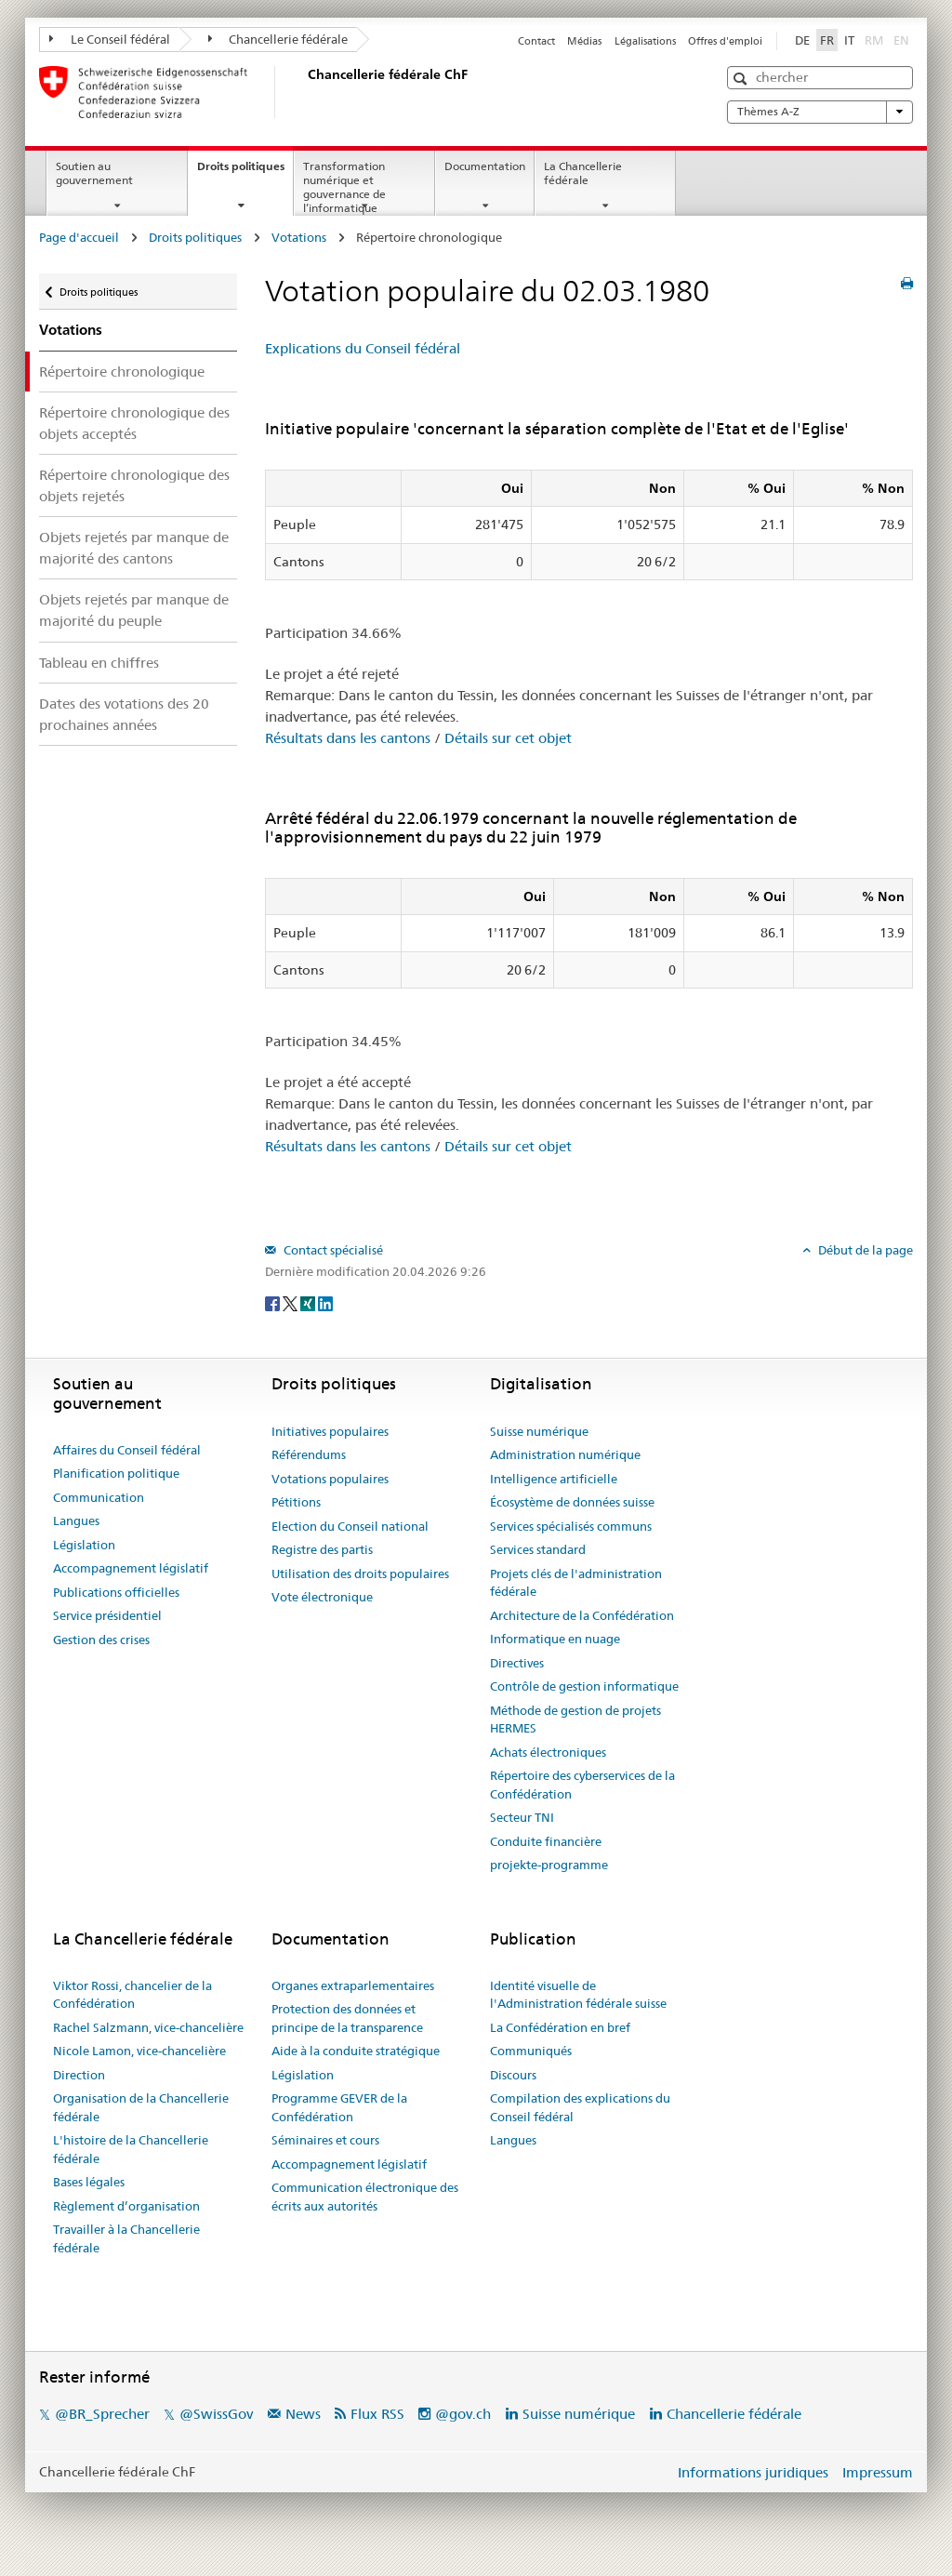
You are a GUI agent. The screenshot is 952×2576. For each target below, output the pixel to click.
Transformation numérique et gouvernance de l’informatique (344, 186)
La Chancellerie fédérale (583, 173)
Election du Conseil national (350, 1526)
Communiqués (531, 2050)
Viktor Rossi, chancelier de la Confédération (132, 1995)
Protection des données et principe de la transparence (347, 2018)
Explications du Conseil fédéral (362, 348)
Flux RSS (377, 2414)
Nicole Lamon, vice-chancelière (139, 2050)
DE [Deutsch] (802, 40)
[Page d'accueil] (304, 92)
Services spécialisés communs (571, 1526)
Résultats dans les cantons (347, 738)
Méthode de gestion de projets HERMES (575, 1719)
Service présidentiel (107, 1615)
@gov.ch (463, 2414)
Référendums (308, 1454)
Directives (517, 1662)
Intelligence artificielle (553, 1478)
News (303, 2414)
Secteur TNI (522, 1817)
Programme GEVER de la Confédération (339, 2107)
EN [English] (901, 40)
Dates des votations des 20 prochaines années (124, 714)
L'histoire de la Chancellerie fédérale (130, 2149)
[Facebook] (274, 1302)
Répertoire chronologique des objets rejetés (134, 485)
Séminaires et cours (325, 2139)
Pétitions (296, 1501)
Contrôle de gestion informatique (584, 1686)
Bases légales (89, 2181)
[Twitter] (291, 1302)
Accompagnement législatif (130, 1567)
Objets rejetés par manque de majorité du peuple (134, 610)
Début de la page (864, 1249)
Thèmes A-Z (820, 111)
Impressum (877, 2472)
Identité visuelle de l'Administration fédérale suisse (578, 1995)
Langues (76, 1520)
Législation (84, 1544)
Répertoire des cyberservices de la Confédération (582, 1784)
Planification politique (116, 1473)
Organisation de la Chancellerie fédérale (141, 2107)
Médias (584, 40)
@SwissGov (216, 2414)
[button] (742, 78)
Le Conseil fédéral (109, 39)
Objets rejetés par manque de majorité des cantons (134, 547)
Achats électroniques (548, 1752)
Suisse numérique (539, 1431)
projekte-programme (549, 1864)
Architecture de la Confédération (582, 1615)
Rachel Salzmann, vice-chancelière (148, 2027)
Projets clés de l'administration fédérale (576, 1583)
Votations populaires (330, 1478)
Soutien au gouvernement (94, 173)
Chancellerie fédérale (278, 39)
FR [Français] (827, 40)
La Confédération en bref (560, 2027)
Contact (536, 40)
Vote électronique (322, 1596)
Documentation (484, 166)
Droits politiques (245, 172)
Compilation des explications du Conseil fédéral (580, 2107)
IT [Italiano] (849, 40)
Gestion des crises (101, 1639)
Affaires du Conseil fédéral (127, 1449)
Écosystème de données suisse (572, 1501)
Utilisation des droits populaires (360, 1573)
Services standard (538, 1549)
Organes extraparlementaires (352, 1985)
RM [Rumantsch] (874, 40)
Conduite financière (546, 1841)
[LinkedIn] (325, 1302)
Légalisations (645, 40)
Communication (98, 1497)
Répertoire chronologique (122, 371)
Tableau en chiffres (99, 662)
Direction (79, 2074)
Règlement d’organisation (126, 2205)
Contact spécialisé (332, 1249)
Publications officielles (116, 1592)
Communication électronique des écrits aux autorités (364, 2196)
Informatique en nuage (555, 1638)
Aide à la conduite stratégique (355, 2050)
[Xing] (309, 1302)
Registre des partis (322, 1549)
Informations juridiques (753, 2472)
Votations (298, 237)
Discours (513, 2074)
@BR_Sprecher (102, 2414)
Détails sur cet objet (508, 738)
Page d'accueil (79, 237)
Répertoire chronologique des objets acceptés (134, 423)
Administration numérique (565, 1454)
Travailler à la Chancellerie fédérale (126, 2238)
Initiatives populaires (330, 1431)
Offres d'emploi (725, 40)
